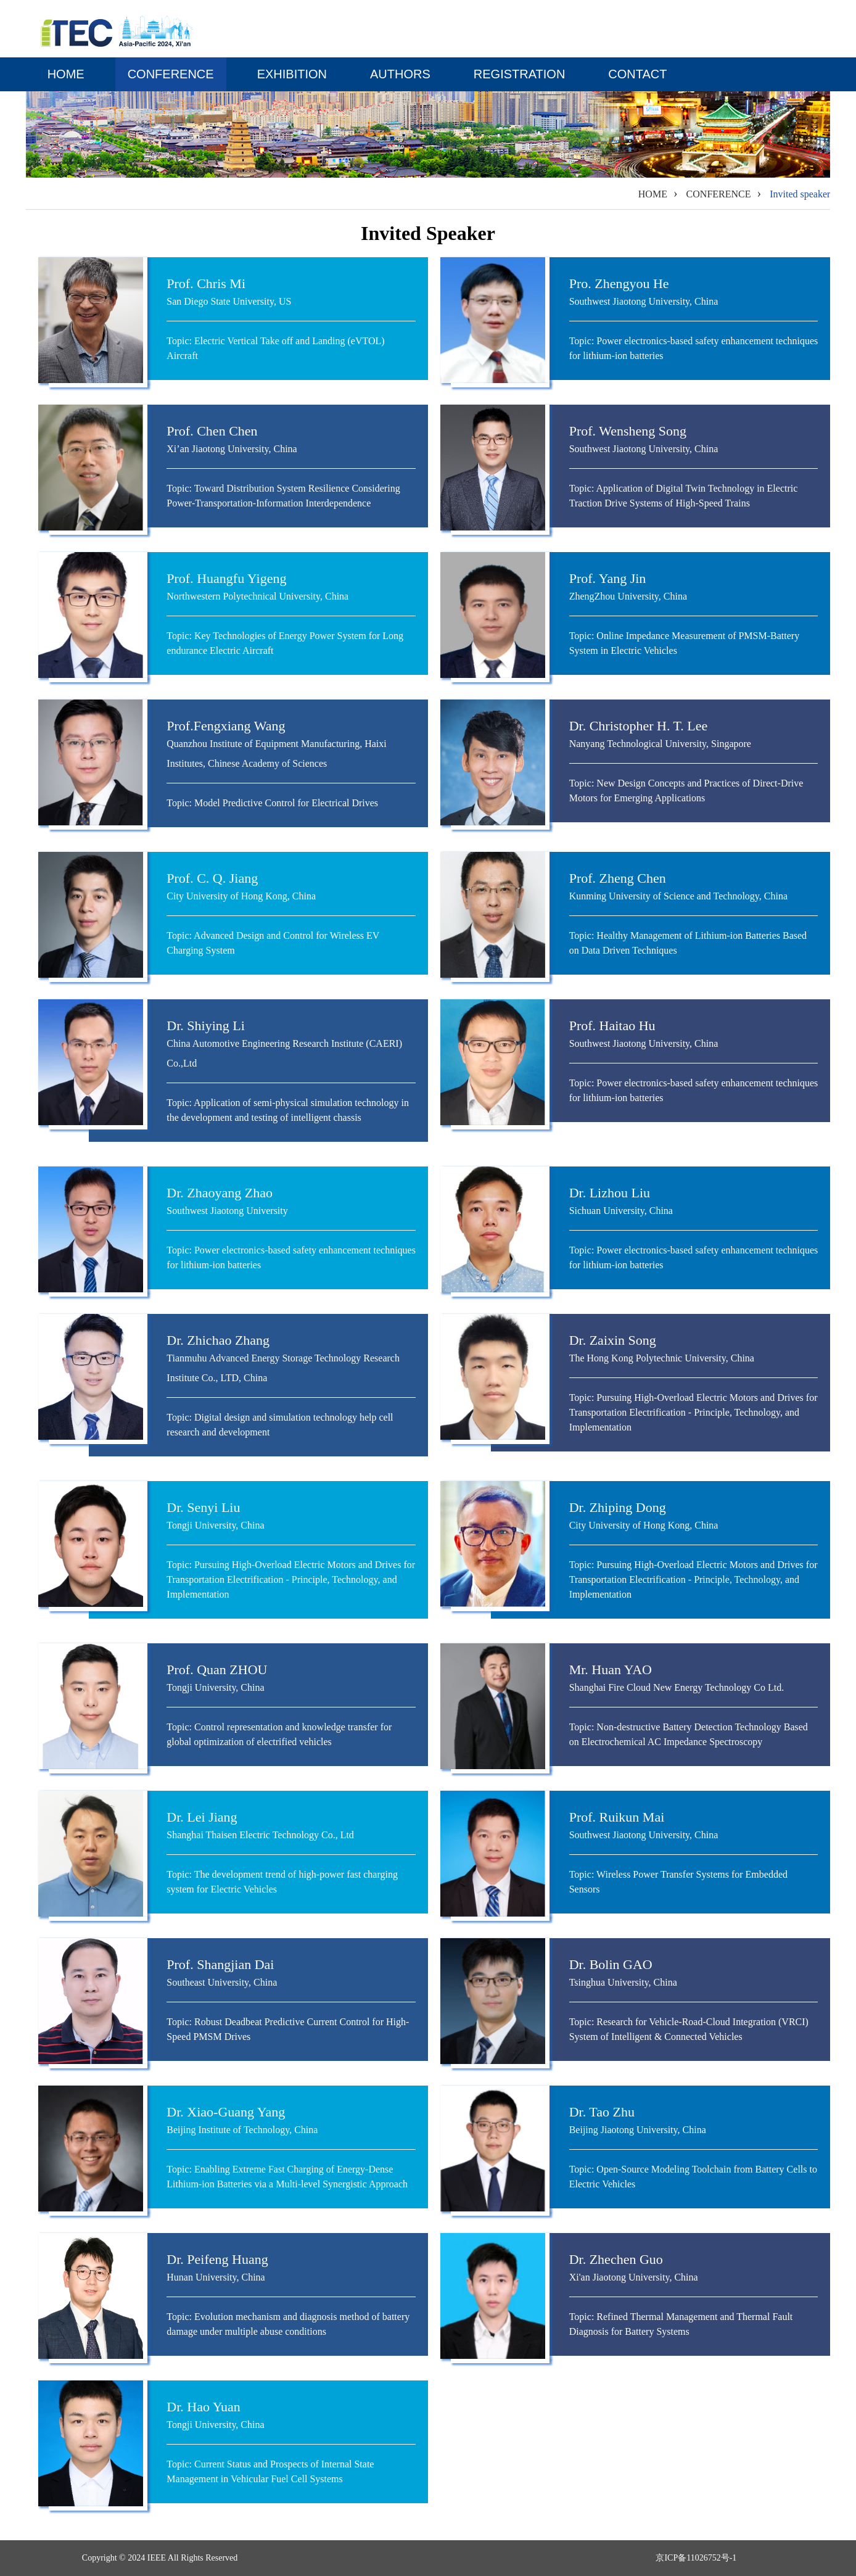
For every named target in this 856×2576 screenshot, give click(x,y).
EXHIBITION (292, 74)
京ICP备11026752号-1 (696, 2557)
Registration (520, 74)
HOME (65, 74)
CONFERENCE (171, 74)
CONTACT (637, 74)
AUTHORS (400, 74)
